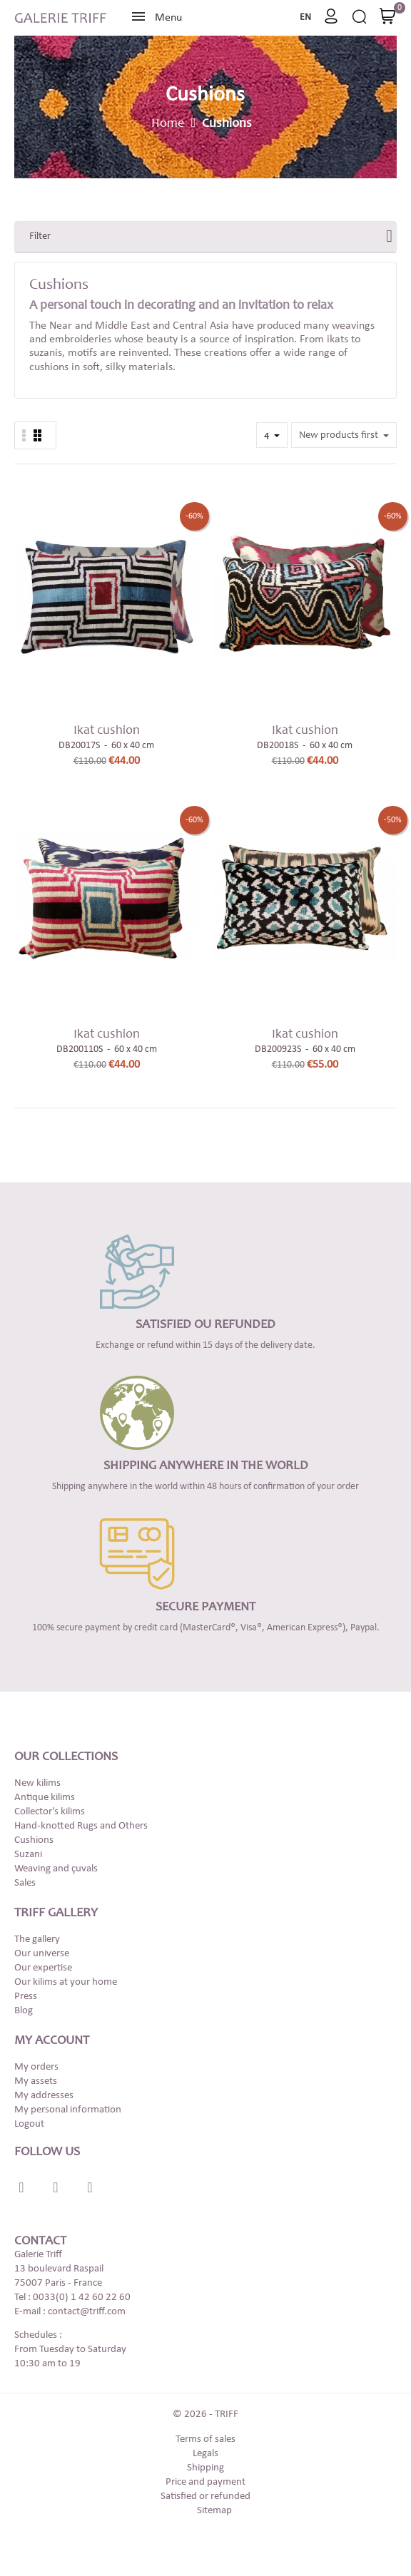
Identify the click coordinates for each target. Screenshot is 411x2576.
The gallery (37, 1939)
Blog (23, 2010)
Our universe (41, 1953)
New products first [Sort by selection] (339, 436)
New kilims (37, 1783)
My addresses (43, 2095)
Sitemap (214, 2510)
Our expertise (43, 1968)
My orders (36, 2067)
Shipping (205, 2468)
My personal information (67, 2110)
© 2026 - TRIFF (205, 2414)
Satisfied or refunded (205, 2496)
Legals (205, 2453)
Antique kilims (44, 1797)
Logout (29, 2124)
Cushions (34, 1840)
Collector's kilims (49, 1811)
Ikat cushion (106, 731)
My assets (35, 2081)
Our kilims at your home (65, 1982)
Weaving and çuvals (56, 1869)
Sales (25, 1883)
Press (25, 1996)
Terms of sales (205, 2439)
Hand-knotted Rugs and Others (81, 1826)
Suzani (28, 1854)
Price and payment (205, 2482)
